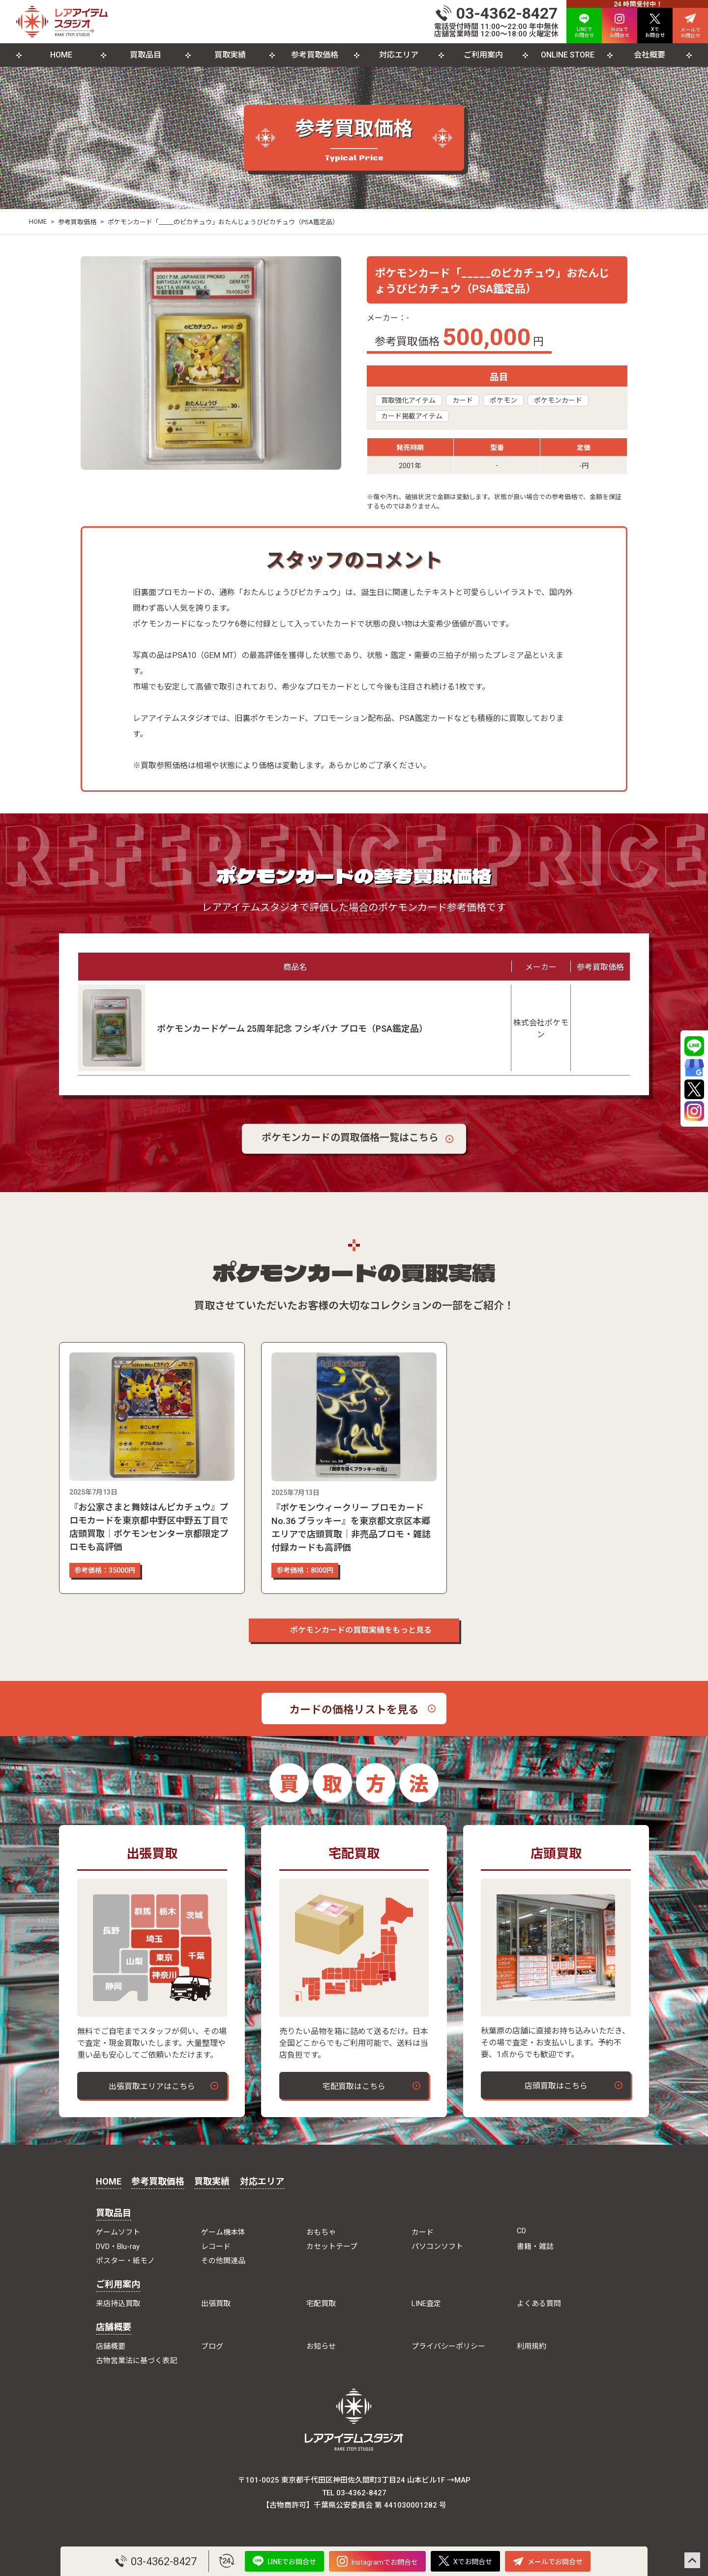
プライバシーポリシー (448, 2346)
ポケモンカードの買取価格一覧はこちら (350, 1137)
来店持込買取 (118, 2303)
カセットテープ (331, 2246)
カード (462, 400)
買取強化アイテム (408, 400)
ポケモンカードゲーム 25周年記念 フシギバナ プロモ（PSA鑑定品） (292, 1028)
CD (521, 2230)
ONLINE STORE (567, 55)
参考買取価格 (314, 55)
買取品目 (145, 55)
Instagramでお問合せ (377, 2561)
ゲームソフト (118, 2232)
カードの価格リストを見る (354, 1710)
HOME (61, 55)
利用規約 (531, 2346)
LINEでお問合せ (284, 2561)
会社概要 (649, 55)
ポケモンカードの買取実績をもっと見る (354, 1630)
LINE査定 (426, 2303)
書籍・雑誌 (535, 2246)
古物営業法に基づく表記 (136, 2360)
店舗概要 (113, 2327)
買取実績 (230, 55)
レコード (216, 2246)
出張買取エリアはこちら (152, 2086)
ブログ (212, 2346)
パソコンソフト (437, 2246)
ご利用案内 (483, 55)
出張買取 (216, 2303)
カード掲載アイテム (411, 416)
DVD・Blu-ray (118, 2246)
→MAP (459, 2480)
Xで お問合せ (655, 26)
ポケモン (503, 400)
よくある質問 (539, 2303)
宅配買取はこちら (354, 2086)
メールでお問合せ (548, 2561)
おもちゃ (321, 2232)
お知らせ (321, 2346)
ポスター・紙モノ (125, 2260)
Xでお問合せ (465, 2561)
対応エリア (398, 55)
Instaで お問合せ (619, 26)
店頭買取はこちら (556, 2086)
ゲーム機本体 (223, 2232)
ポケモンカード (558, 400)
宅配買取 (321, 2303)
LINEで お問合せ (584, 26)
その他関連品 (223, 2260)
